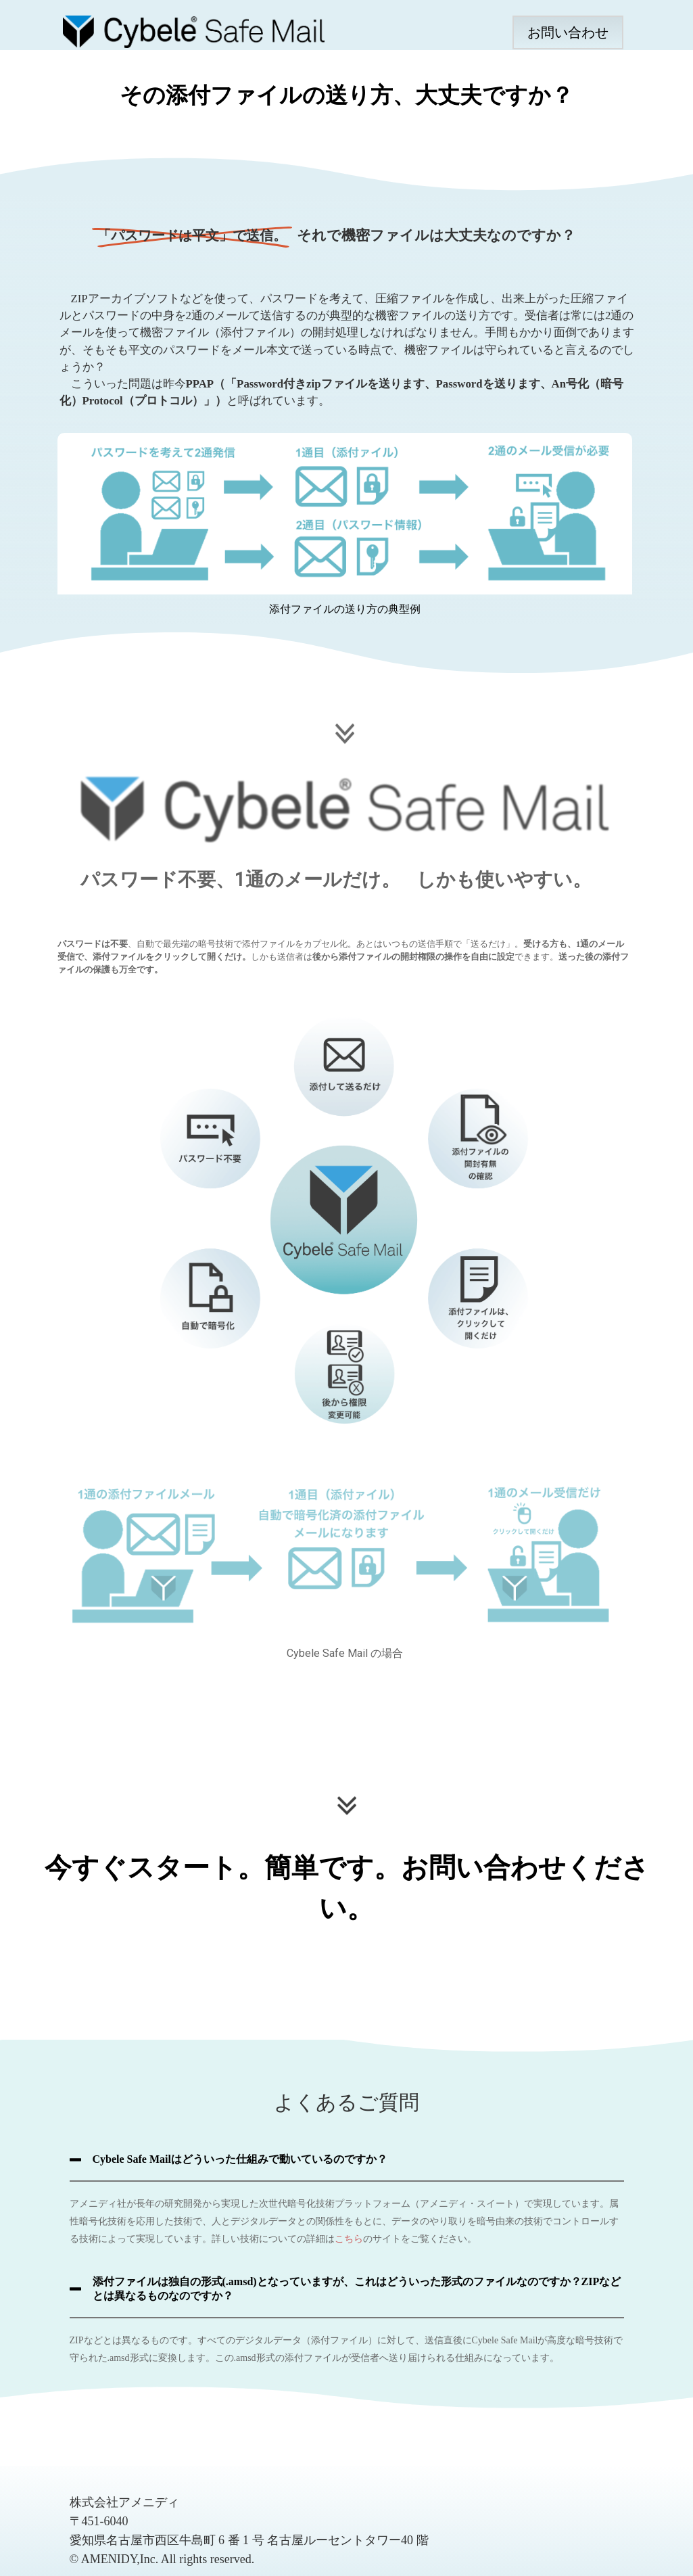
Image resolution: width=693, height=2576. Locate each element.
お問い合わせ (567, 32)
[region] (346, 410)
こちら (349, 2239)
